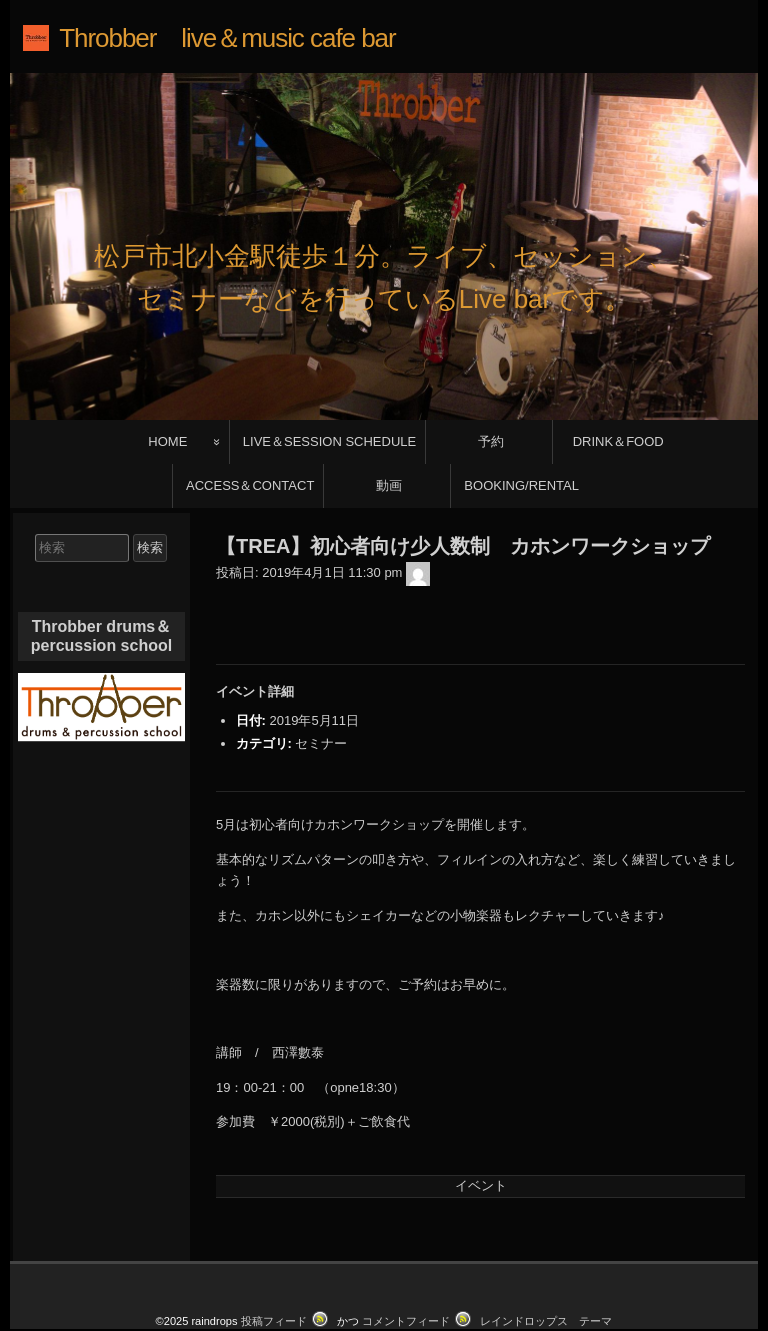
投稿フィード (274, 1265)
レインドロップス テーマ (546, 1265)
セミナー (321, 687)
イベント (481, 1129)
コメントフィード (406, 1265)
